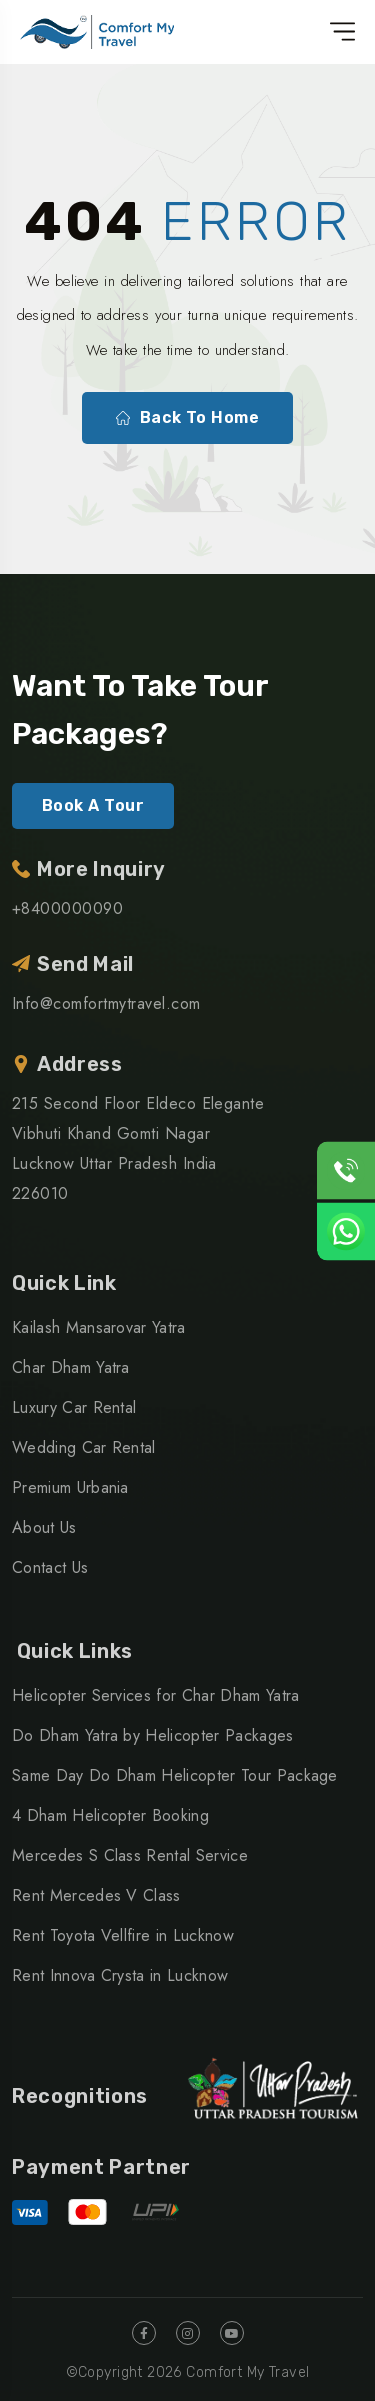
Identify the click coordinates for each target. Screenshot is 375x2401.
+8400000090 (67, 908)
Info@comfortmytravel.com (106, 1003)
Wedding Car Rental (84, 1447)
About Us (44, 1527)
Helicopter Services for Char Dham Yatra (155, 1695)
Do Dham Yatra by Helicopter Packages (153, 1735)
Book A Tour (93, 805)
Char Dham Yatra (71, 1367)
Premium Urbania (70, 1487)
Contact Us (50, 1567)
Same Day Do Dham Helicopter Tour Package (175, 1775)
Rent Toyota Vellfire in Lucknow (123, 1935)
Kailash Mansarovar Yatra (99, 1327)
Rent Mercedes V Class (96, 1895)
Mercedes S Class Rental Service (130, 1855)
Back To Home (188, 418)
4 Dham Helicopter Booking (110, 1815)
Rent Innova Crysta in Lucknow (120, 1975)
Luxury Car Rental (74, 1407)
